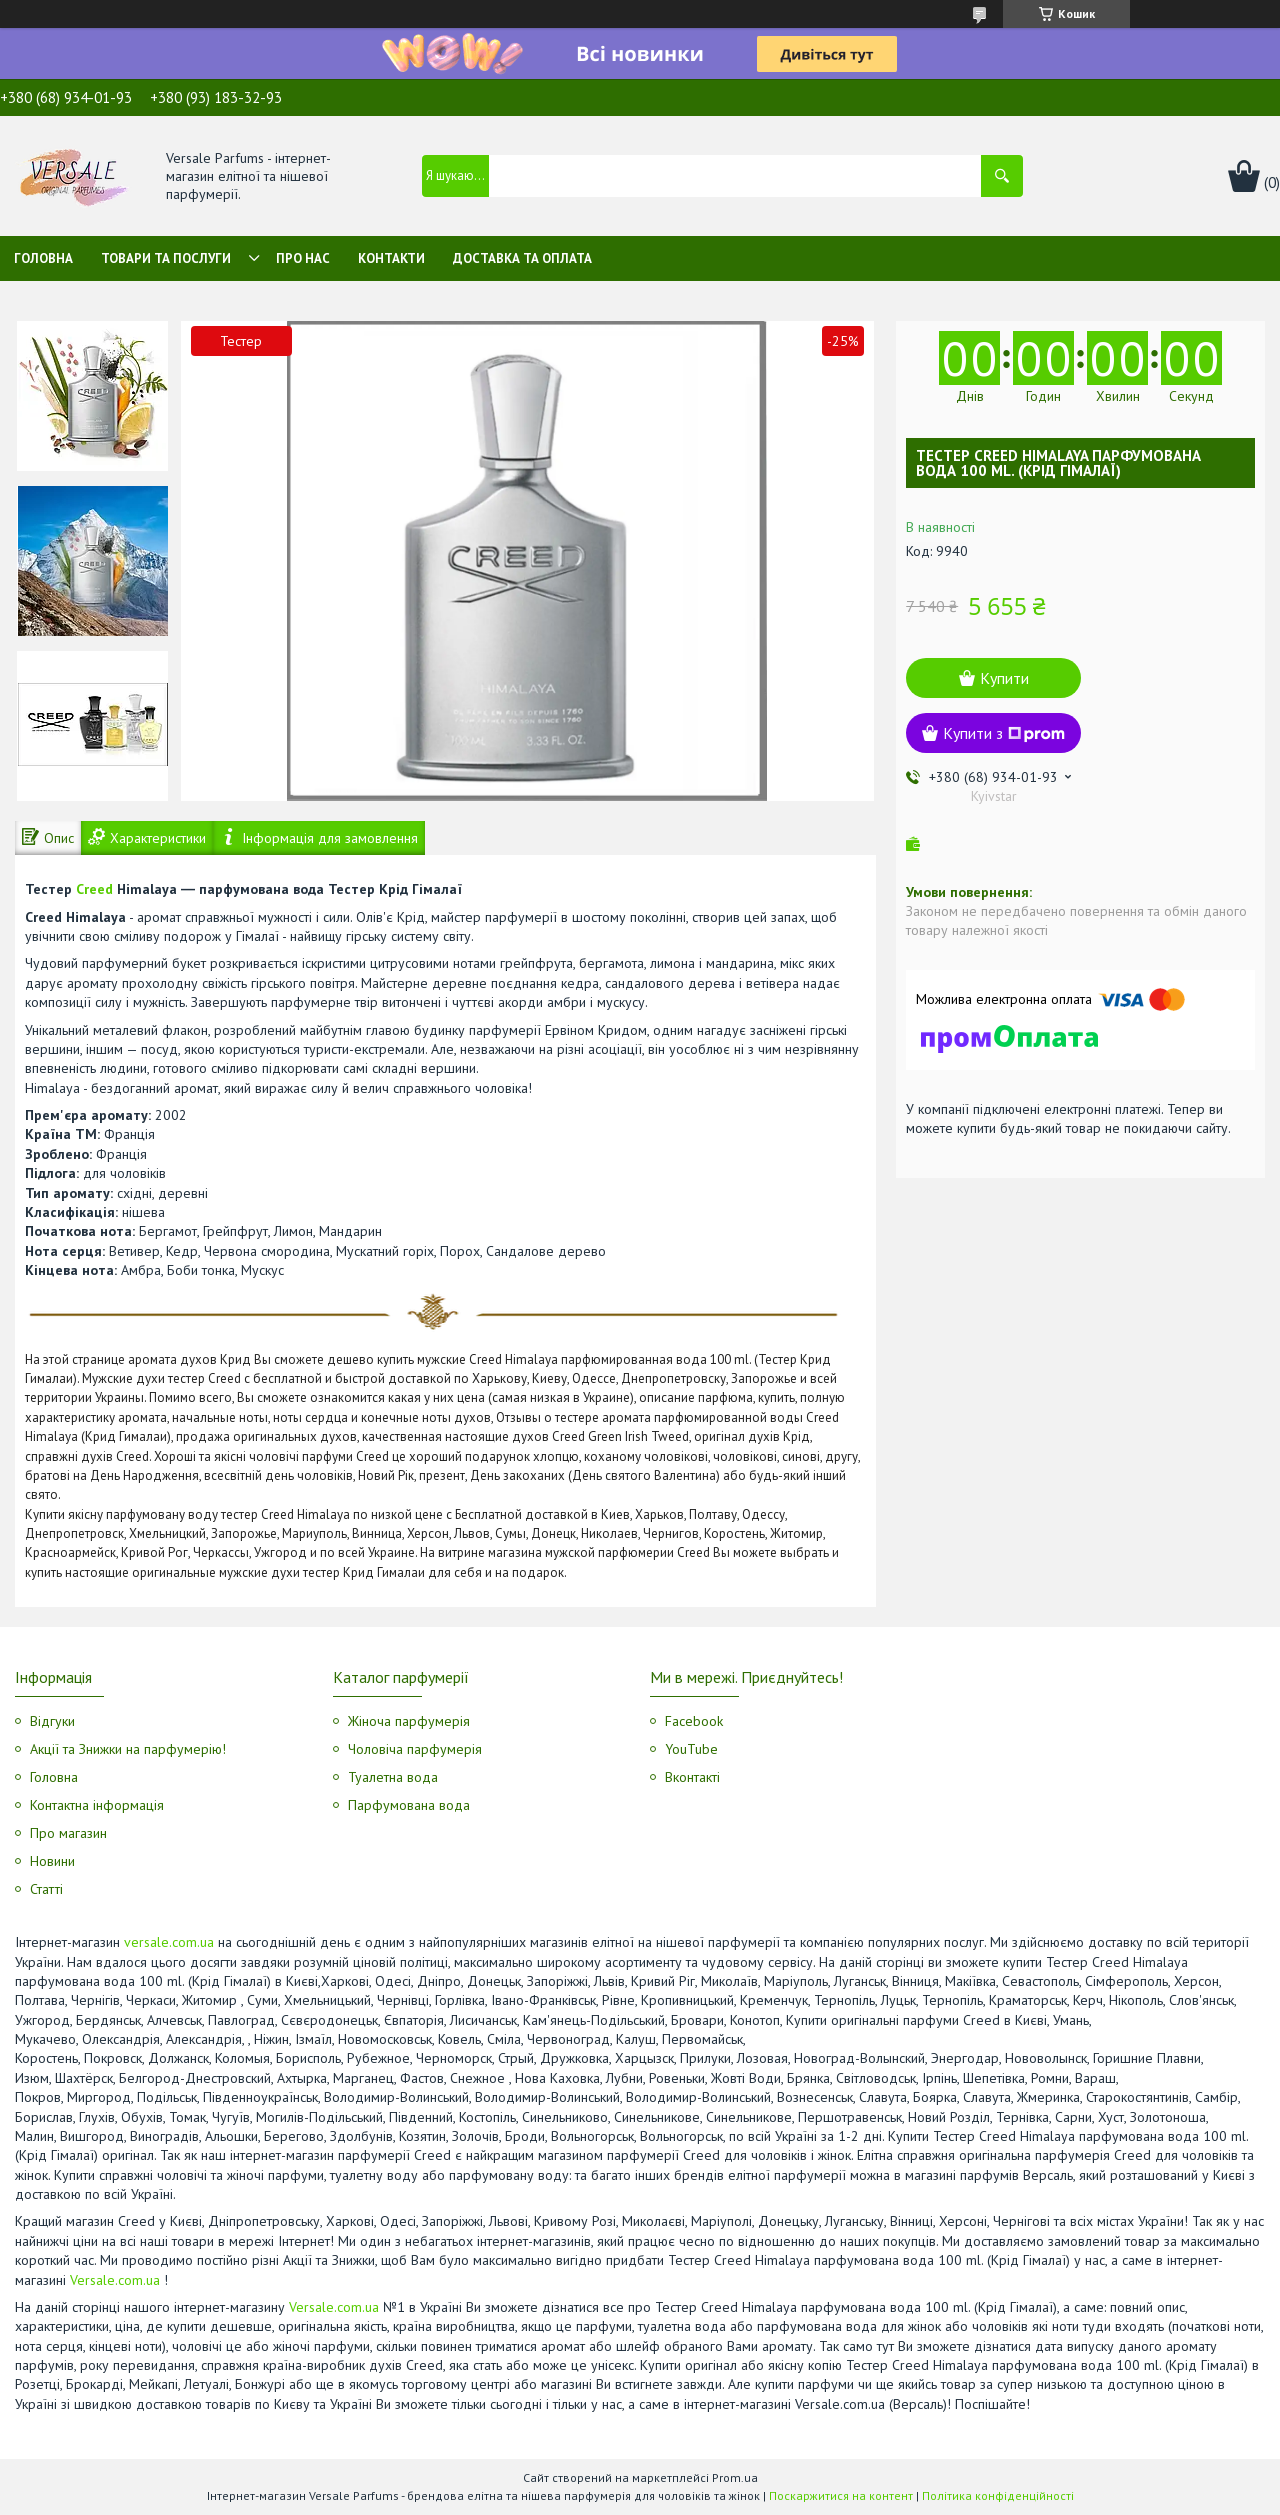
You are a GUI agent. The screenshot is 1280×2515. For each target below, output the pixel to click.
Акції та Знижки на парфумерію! (128, 1749)
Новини (52, 1861)
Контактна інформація (97, 1805)
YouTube (691, 1749)
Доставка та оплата (522, 258)
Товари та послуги (166, 258)
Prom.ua (735, 2477)
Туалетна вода (393, 1777)
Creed (94, 889)
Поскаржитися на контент (841, 2495)
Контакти (391, 258)
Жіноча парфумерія (409, 1721)
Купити (1004, 678)
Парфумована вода (409, 1805)
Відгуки (52, 1721)
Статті (46, 1889)
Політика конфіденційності (998, 2495)
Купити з (1004, 733)
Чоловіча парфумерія (415, 1749)
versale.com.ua (169, 1942)
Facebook (694, 1721)
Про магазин (68, 1833)
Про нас (303, 258)
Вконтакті (692, 1777)
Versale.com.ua (115, 2280)
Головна (43, 258)
